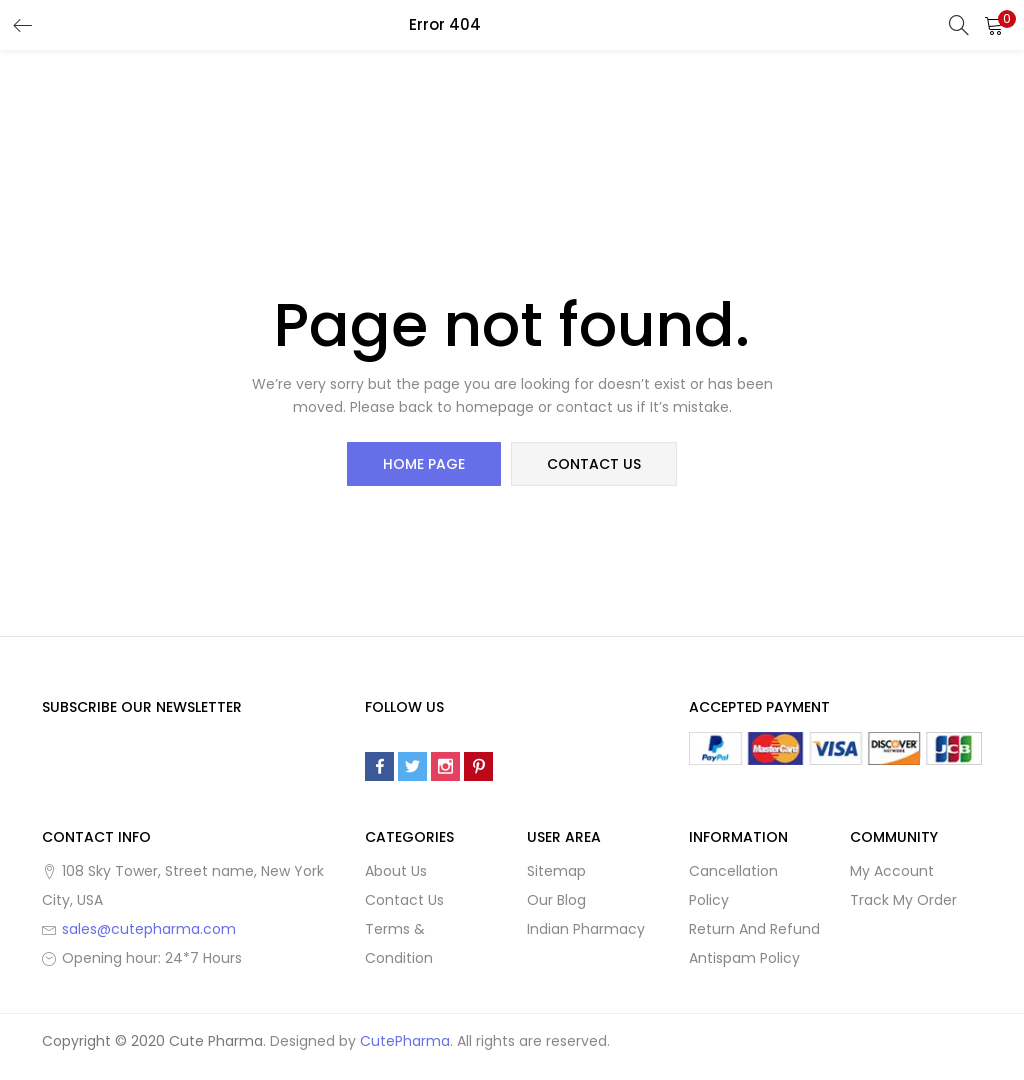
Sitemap (556, 871)
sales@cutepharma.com (149, 929)
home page (424, 464)
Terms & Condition (399, 943)
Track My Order (903, 900)
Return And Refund (754, 929)
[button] (994, 25)
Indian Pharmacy (586, 929)
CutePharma (405, 1041)
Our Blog (556, 900)
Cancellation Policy (733, 885)
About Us (396, 871)
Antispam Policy (744, 958)
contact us (594, 464)
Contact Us (404, 900)
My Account (892, 871)
